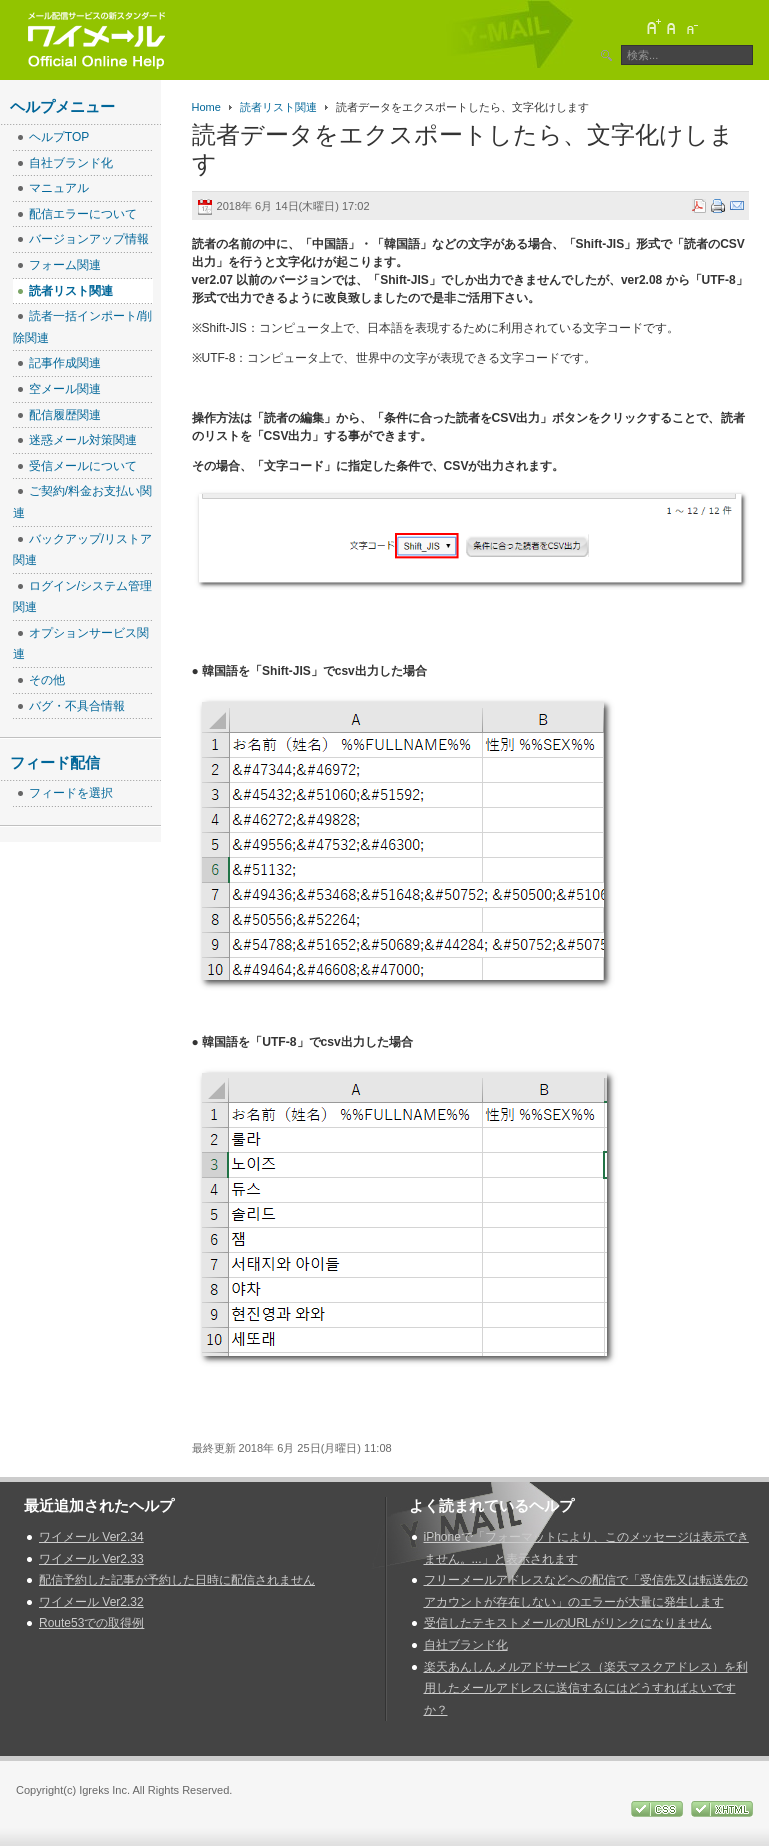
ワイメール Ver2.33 (91, 1559)
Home (206, 107)
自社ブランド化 (466, 1645)
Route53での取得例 (91, 1623)
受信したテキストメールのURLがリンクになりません (568, 1623)
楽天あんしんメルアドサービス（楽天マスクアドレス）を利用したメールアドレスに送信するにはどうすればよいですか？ (586, 1688)
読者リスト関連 (278, 107)
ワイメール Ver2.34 (91, 1537)
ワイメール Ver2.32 (91, 1602)
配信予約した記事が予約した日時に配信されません (177, 1580)
